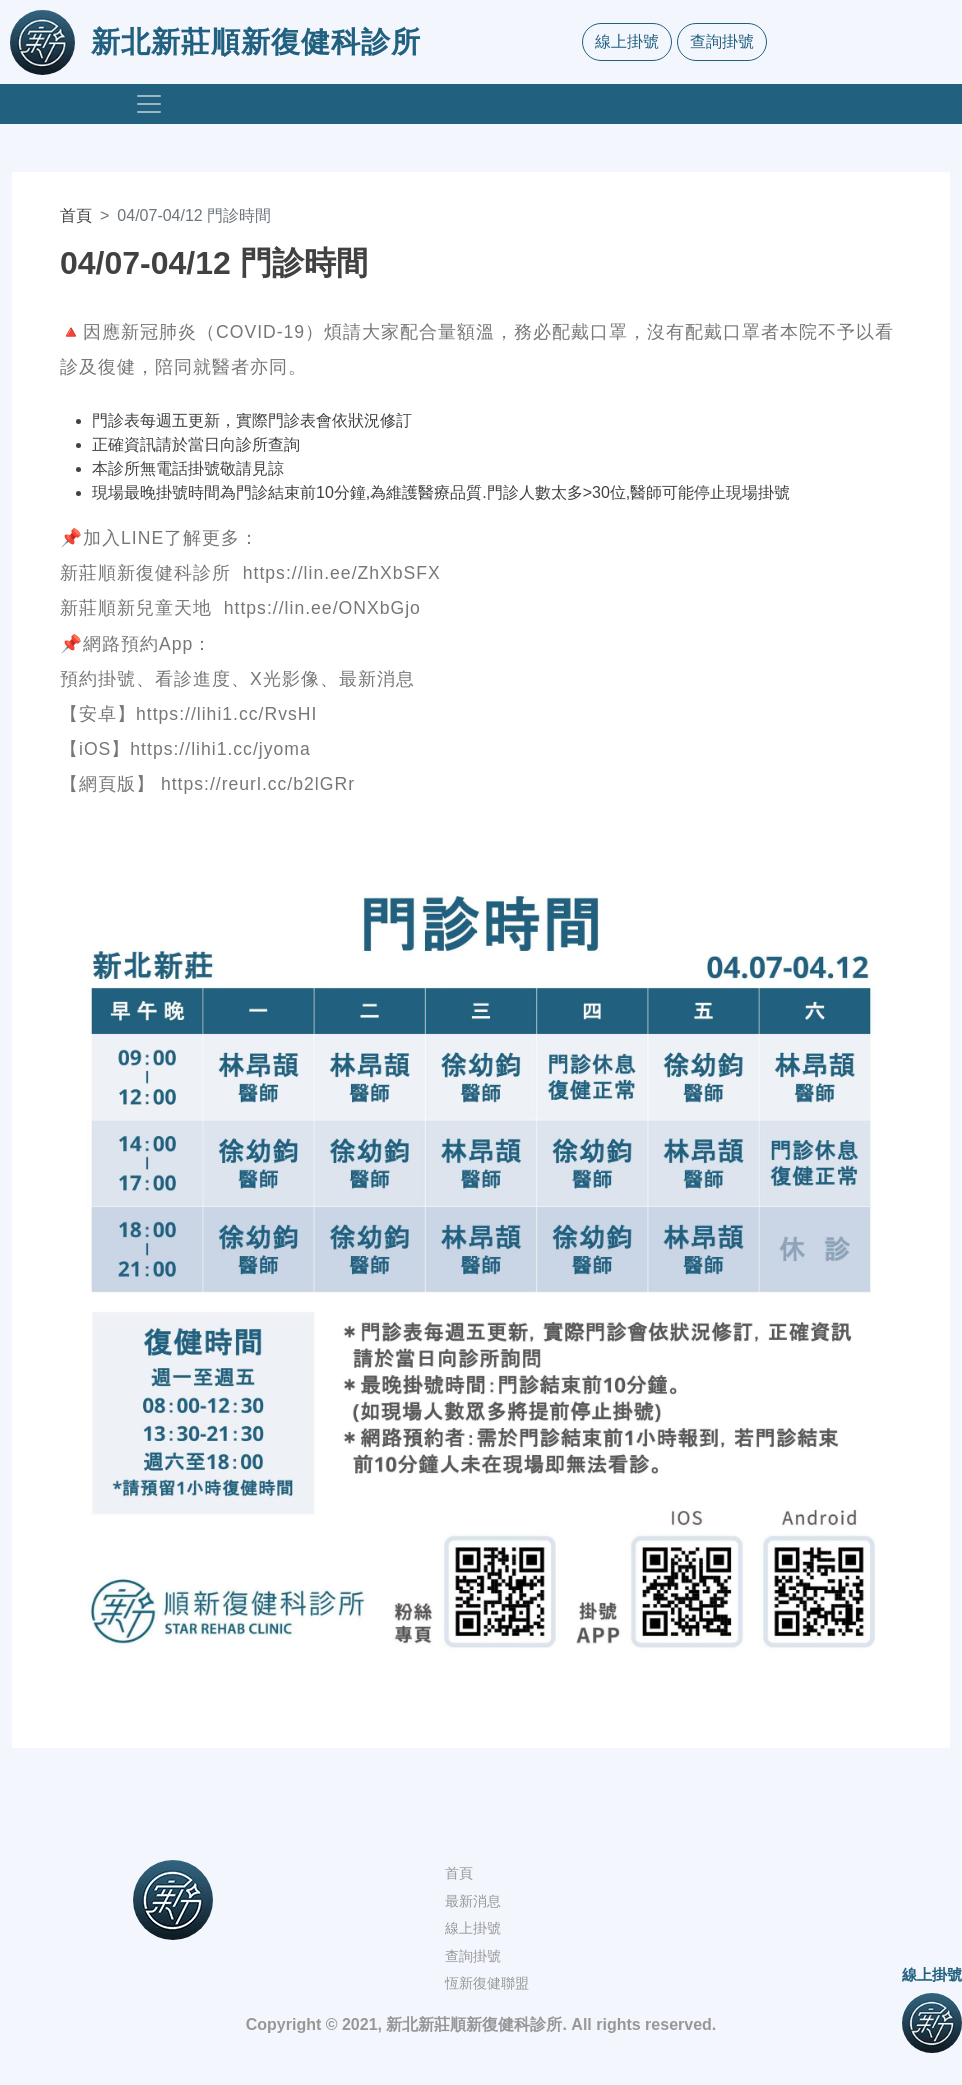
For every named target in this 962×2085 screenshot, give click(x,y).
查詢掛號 (722, 41)
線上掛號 (627, 41)
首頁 (76, 215)
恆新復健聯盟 (487, 1983)
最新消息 (473, 1901)
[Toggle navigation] (149, 104)
